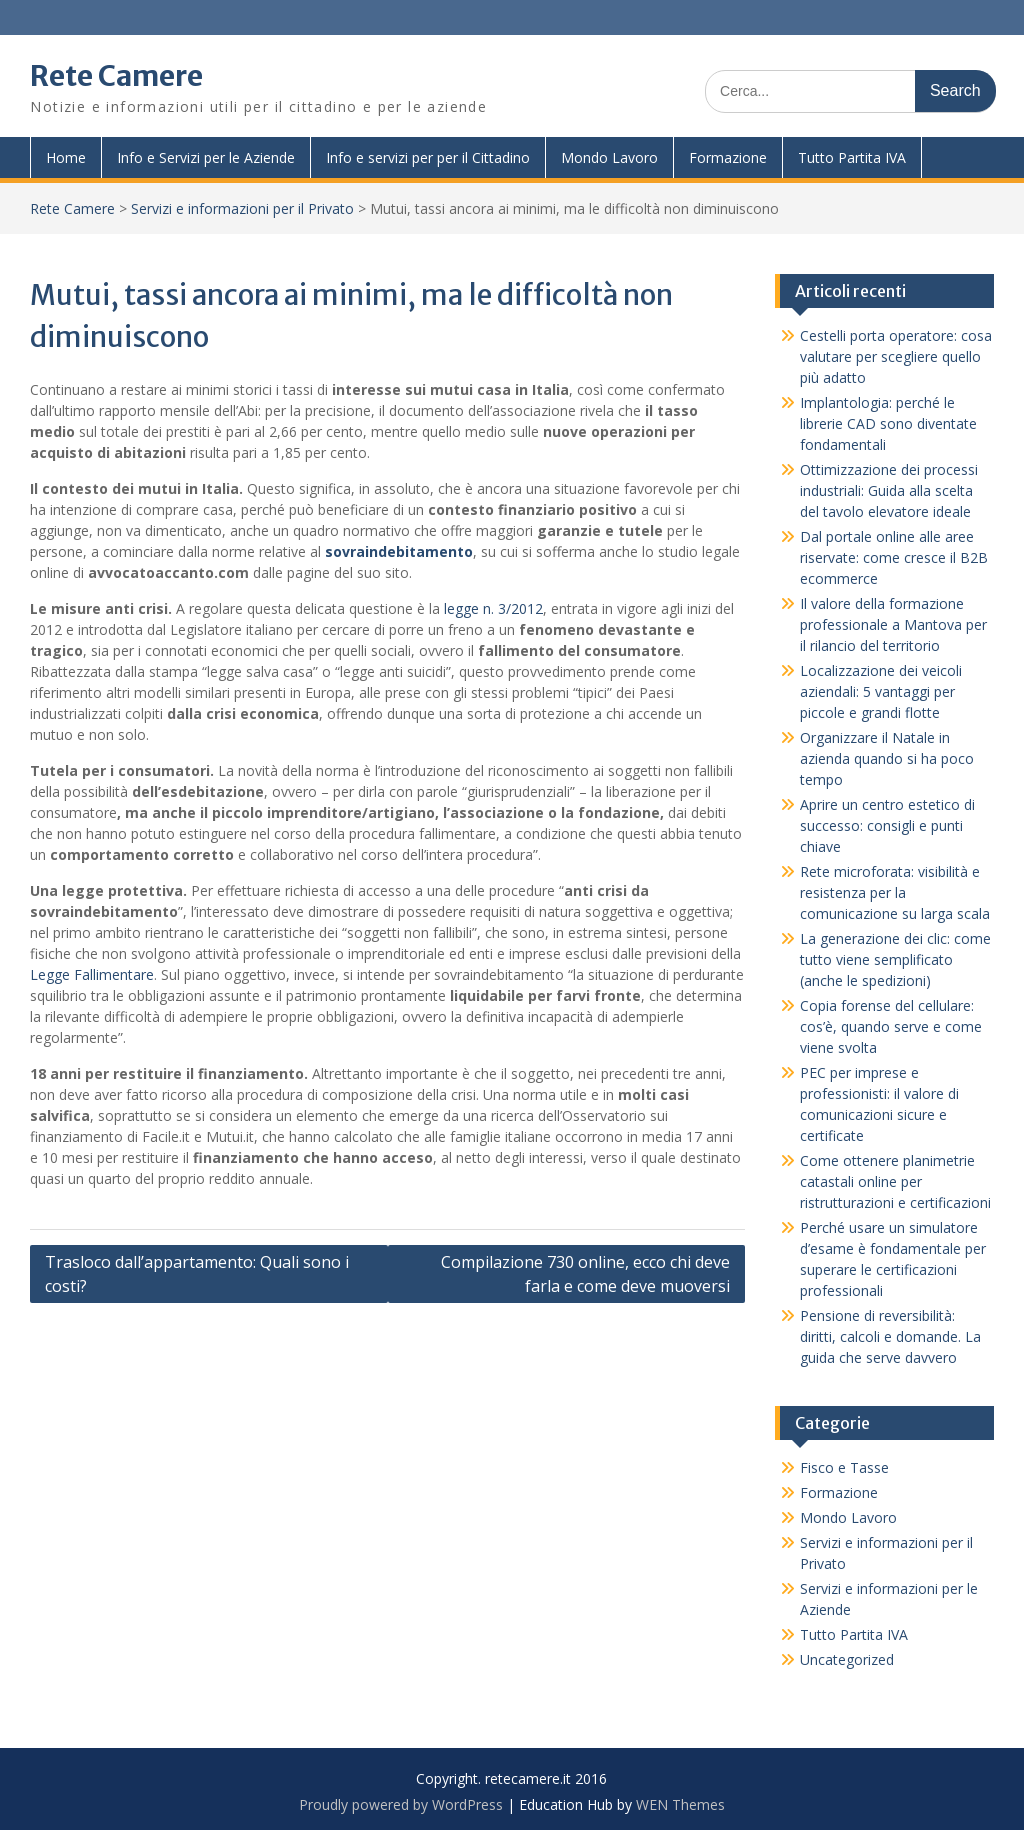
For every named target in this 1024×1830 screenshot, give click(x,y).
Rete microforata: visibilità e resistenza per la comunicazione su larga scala (895, 892)
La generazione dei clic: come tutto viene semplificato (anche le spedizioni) (895, 959)
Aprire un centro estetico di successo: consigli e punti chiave (887, 825)
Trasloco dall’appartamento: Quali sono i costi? (197, 1274)
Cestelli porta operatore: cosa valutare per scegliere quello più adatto (896, 356)
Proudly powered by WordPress (401, 1804)
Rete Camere (116, 76)
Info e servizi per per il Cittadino (428, 157)
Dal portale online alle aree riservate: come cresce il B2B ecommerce (894, 557)
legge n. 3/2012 (493, 608)
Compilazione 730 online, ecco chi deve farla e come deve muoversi (585, 1274)
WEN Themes (680, 1804)
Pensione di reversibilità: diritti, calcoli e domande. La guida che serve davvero (890, 1336)
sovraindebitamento (399, 551)
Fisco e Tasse (844, 1467)
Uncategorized (847, 1659)
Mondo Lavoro (609, 157)
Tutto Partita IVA (852, 157)
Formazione (728, 157)
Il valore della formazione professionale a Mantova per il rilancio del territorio (893, 624)
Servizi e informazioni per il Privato (242, 208)
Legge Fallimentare (92, 974)
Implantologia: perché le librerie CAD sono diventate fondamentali (888, 423)
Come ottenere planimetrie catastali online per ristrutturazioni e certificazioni (895, 1181)
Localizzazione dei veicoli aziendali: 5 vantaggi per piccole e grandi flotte (881, 691)
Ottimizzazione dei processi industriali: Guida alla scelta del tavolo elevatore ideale (889, 490)
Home (66, 157)
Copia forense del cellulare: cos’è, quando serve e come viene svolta (891, 1026)
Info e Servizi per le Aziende (206, 157)
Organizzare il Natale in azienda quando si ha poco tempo (887, 758)
